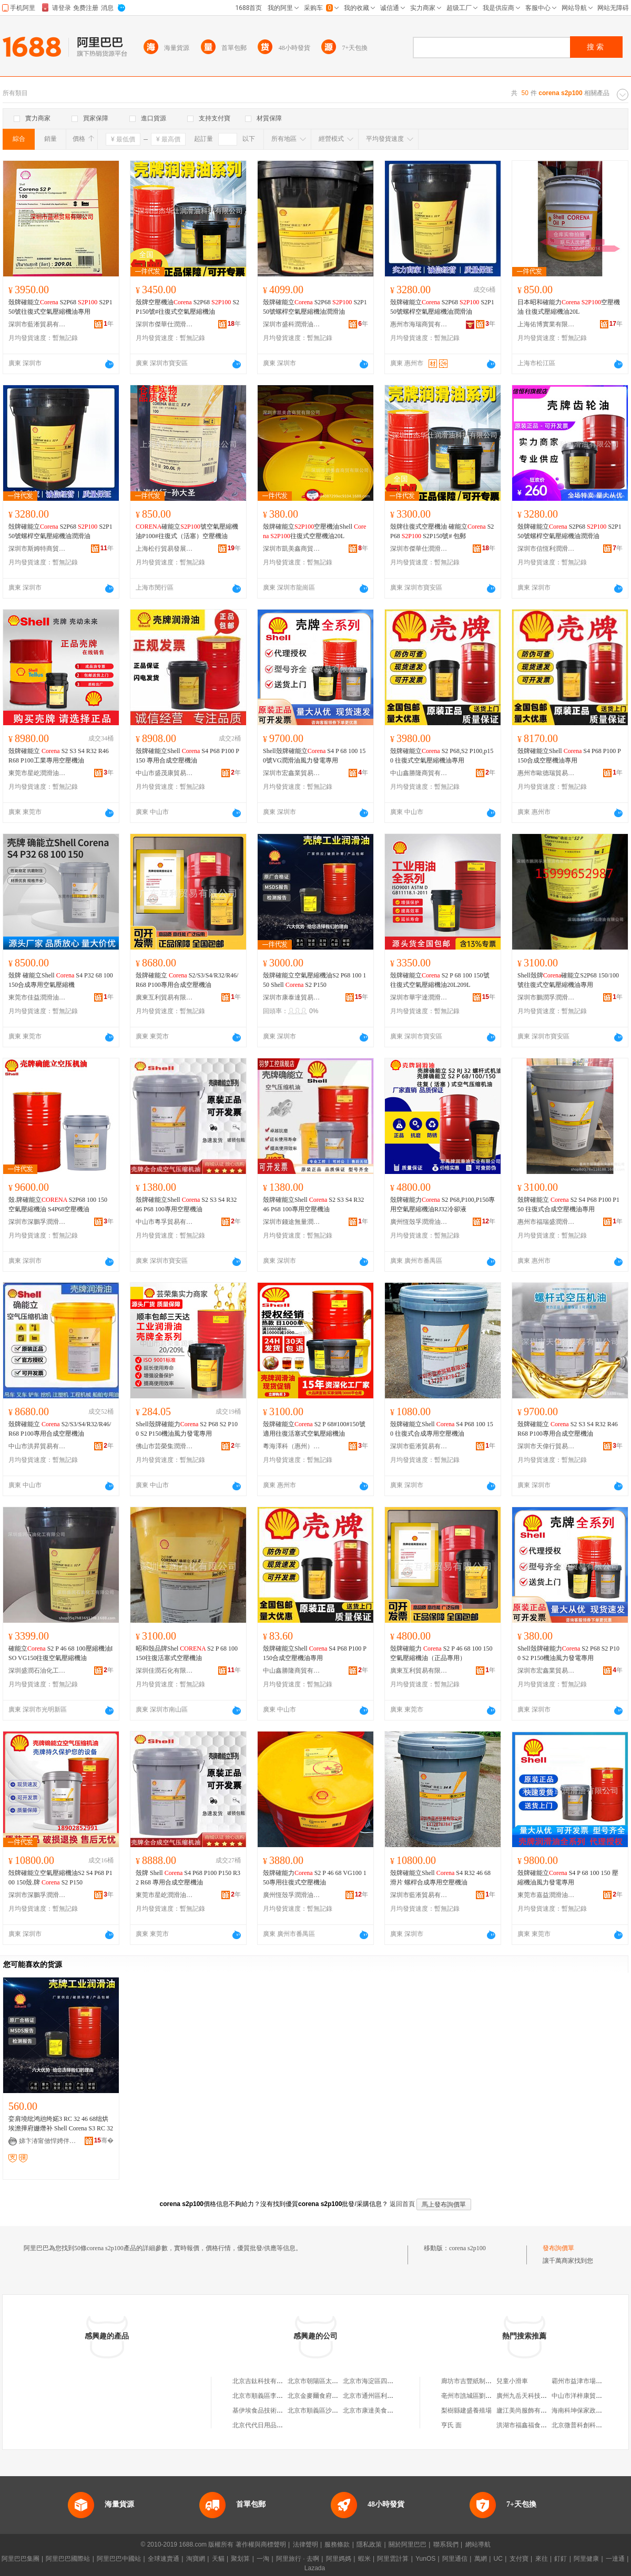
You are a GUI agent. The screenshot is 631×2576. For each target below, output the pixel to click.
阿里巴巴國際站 (68, 2558)
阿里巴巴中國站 (119, 2558)
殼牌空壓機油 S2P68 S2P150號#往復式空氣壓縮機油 (187, 306)
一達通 (615, 2558)
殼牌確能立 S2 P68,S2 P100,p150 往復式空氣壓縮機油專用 (441, 755)
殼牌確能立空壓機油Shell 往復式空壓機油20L (314, 531)
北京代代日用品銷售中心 (267, 2425)
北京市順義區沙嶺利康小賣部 (329, 2410)
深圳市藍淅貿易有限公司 (37, 324)
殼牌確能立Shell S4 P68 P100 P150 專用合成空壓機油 (187, 755)
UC (498, 2558)
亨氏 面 (451, 2425)
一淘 (263, 2558)
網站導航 (478, 2544)
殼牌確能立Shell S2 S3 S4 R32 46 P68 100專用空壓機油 (186, 1204)
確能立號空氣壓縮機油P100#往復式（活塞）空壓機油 (187, 531)
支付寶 (519, 2558)
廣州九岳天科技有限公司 (531, 2395)
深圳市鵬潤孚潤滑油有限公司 (546, 997)
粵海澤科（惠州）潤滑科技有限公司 (292, 1446)
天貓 (218, 2558)
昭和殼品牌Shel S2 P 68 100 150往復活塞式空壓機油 (187, 1653)
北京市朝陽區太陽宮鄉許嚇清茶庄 (335, 2381)
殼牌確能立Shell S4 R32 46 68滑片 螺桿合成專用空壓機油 (440, 1877)
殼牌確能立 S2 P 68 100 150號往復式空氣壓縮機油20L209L (440, 980)
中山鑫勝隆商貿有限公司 (419, 773)
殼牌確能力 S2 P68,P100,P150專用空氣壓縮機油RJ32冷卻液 (442, 1204)
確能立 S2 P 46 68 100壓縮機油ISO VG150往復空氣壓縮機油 (60, 1653)
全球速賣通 (163, 2558)
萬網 (480, 2558)
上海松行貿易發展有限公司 (165, 548)
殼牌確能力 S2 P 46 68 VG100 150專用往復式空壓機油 (315, 1877)
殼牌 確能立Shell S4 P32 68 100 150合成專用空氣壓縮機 (60, 980)
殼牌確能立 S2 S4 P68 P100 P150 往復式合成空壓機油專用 (568, 1204)
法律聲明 (305, 2544)
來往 (541, 2558)
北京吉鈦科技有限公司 (264, 2381)
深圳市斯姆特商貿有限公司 (37, 548)
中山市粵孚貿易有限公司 (165, 1221)
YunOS (425, 2558)
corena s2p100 (467, 2248)
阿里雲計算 (393, 2558)
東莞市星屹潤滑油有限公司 (37, 773)
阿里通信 (454, 2558)
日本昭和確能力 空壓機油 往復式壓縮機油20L (568, 306)
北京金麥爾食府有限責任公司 (329, 2395)
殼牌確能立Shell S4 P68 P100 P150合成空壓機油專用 (569, 755)
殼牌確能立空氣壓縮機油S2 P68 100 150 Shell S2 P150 (314, 980)
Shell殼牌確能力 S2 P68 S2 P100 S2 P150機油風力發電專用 (187, 1428)
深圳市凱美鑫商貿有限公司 (292, 548)
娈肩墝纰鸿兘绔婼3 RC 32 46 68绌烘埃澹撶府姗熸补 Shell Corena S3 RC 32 (60, 2123)
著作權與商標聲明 (261, 2544)
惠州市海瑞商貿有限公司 (419, 324)
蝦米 (364, 2558)
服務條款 (337, 2544)
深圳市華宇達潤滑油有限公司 (419, 997)
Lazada (314, 2568)
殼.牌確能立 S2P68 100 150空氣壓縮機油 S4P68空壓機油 (57, 1204)
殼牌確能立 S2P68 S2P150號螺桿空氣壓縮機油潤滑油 (315, 306)
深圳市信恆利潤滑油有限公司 (546, 548)
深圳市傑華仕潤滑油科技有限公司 (165, 324)
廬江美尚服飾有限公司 (527, 2410)
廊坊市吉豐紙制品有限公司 (479, 2381)
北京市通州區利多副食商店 (381, 2395)
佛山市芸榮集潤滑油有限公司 (165, 1446)
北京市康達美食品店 (371, 2410)
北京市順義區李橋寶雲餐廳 (270, 2395)
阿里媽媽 (338, 2558)
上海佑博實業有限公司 (546, 324)
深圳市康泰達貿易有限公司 (292, 997)
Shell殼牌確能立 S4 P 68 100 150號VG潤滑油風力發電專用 (314, 755)
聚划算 (240, 2558)
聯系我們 (446, 2544)
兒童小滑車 (512, 2381)
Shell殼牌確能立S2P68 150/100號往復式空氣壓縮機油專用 (568, 980)
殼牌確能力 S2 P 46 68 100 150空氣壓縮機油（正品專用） (441, 1653)
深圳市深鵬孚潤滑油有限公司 (37, 1221)
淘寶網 (195, 2558)
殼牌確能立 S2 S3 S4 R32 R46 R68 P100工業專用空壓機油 (58, 755)
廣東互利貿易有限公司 (165, 997)
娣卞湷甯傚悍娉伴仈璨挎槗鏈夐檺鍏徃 (48, 2141)
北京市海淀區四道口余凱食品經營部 (393, 2381)
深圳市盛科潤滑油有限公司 (292, 324)
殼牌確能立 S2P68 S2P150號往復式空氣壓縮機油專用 (60, 306)
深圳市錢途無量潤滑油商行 (292, 1221)
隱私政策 (369, 2544)
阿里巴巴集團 (20, 2558)
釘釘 (560, 2558)
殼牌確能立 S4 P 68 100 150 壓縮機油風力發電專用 (567, 1877)
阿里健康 (586, 2558)
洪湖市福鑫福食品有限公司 (534, 2425)
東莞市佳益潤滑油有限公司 (37, 997)
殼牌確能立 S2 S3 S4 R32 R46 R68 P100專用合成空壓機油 (567, 1428)
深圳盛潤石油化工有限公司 (37, 1670)
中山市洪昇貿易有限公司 (37, 1446)
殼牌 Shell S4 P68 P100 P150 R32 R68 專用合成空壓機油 (188, 1877)
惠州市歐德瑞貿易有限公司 (546, 773)
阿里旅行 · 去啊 (297, 2558)
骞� (104, 2140)
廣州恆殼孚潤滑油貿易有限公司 (419, 1221)
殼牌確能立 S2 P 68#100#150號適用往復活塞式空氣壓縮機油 (314, 1428)
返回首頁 (402, 2204)
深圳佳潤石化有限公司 (165, 1670)
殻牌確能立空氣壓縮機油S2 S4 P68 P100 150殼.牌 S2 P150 (60, 1877)
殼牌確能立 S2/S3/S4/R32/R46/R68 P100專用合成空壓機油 (187, 980)
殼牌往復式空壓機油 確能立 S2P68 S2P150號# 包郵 (442, 531)
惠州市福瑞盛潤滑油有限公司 (546, 1221)
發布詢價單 (558, 2248)
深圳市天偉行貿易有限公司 (546, 1446)
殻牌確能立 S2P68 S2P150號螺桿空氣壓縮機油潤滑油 (60, 531)
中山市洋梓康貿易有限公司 (589, 2395)
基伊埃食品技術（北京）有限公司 (279, 2410)
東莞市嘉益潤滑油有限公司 (546, 1895)
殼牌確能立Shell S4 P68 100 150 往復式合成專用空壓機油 (441, 1428)
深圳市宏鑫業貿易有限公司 (292, 773)
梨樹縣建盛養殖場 (466, 2410)
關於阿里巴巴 (407, 2544)
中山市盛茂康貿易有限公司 (165, 773)
